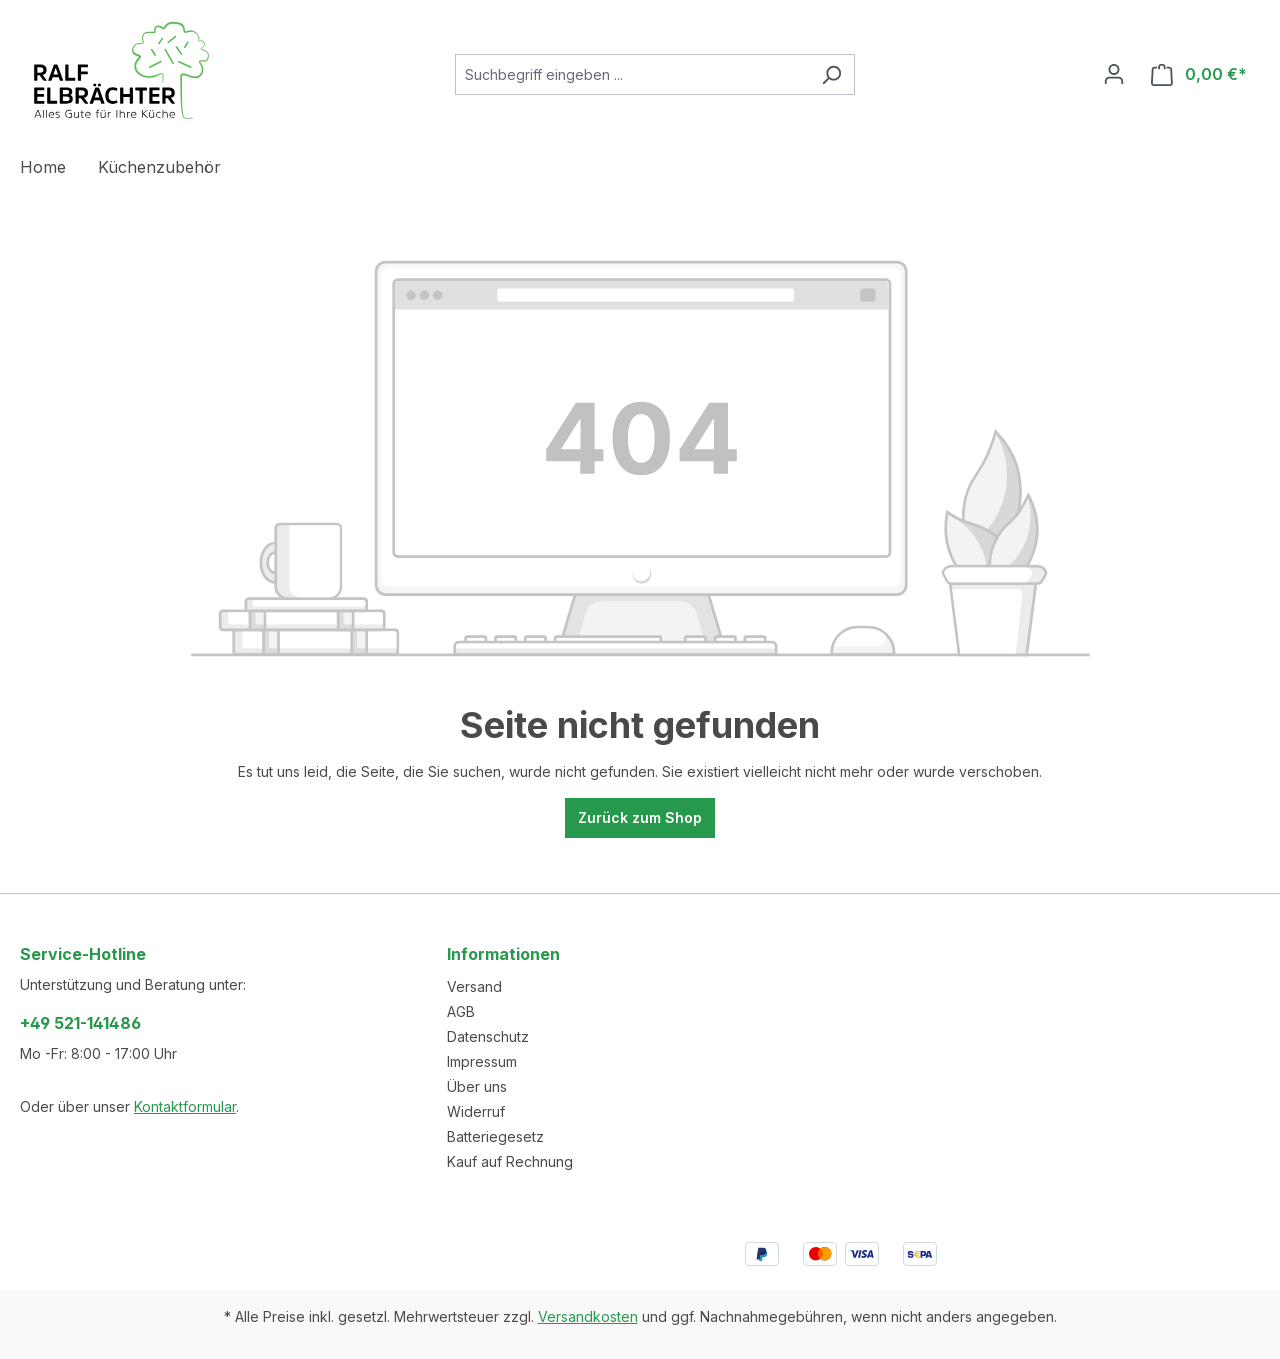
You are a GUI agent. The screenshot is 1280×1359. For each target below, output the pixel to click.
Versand (474, 986)
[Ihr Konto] (1114, 74)
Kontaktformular (185, 1106)
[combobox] (632, 74)
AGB (461, 1011)
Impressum (482, 1061)
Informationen (503, 954)
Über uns (477, 1086)
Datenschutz (488, 1036)
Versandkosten (588, 1316)
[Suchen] (831, 74)
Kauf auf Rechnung (510, 1161)
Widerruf (476, 1111)
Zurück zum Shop (640, 817)
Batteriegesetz (495, 1136)
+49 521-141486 (80, 1023)
